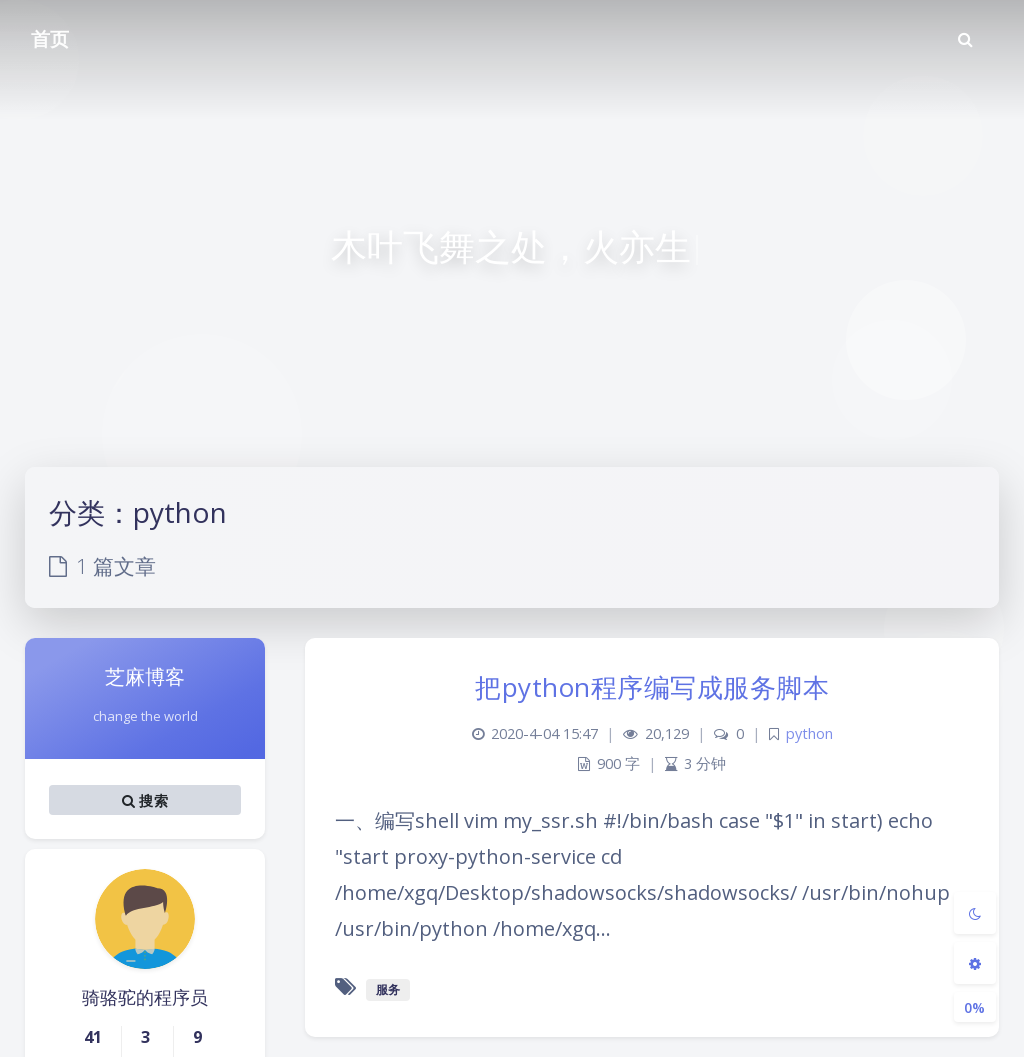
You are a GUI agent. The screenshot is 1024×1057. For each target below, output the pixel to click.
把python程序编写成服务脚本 (652, 687)
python (809, 733)
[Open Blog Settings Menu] (975, 963)
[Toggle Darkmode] (975, 913)
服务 (388, 989)
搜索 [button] (145, 800)
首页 (50, 39)
